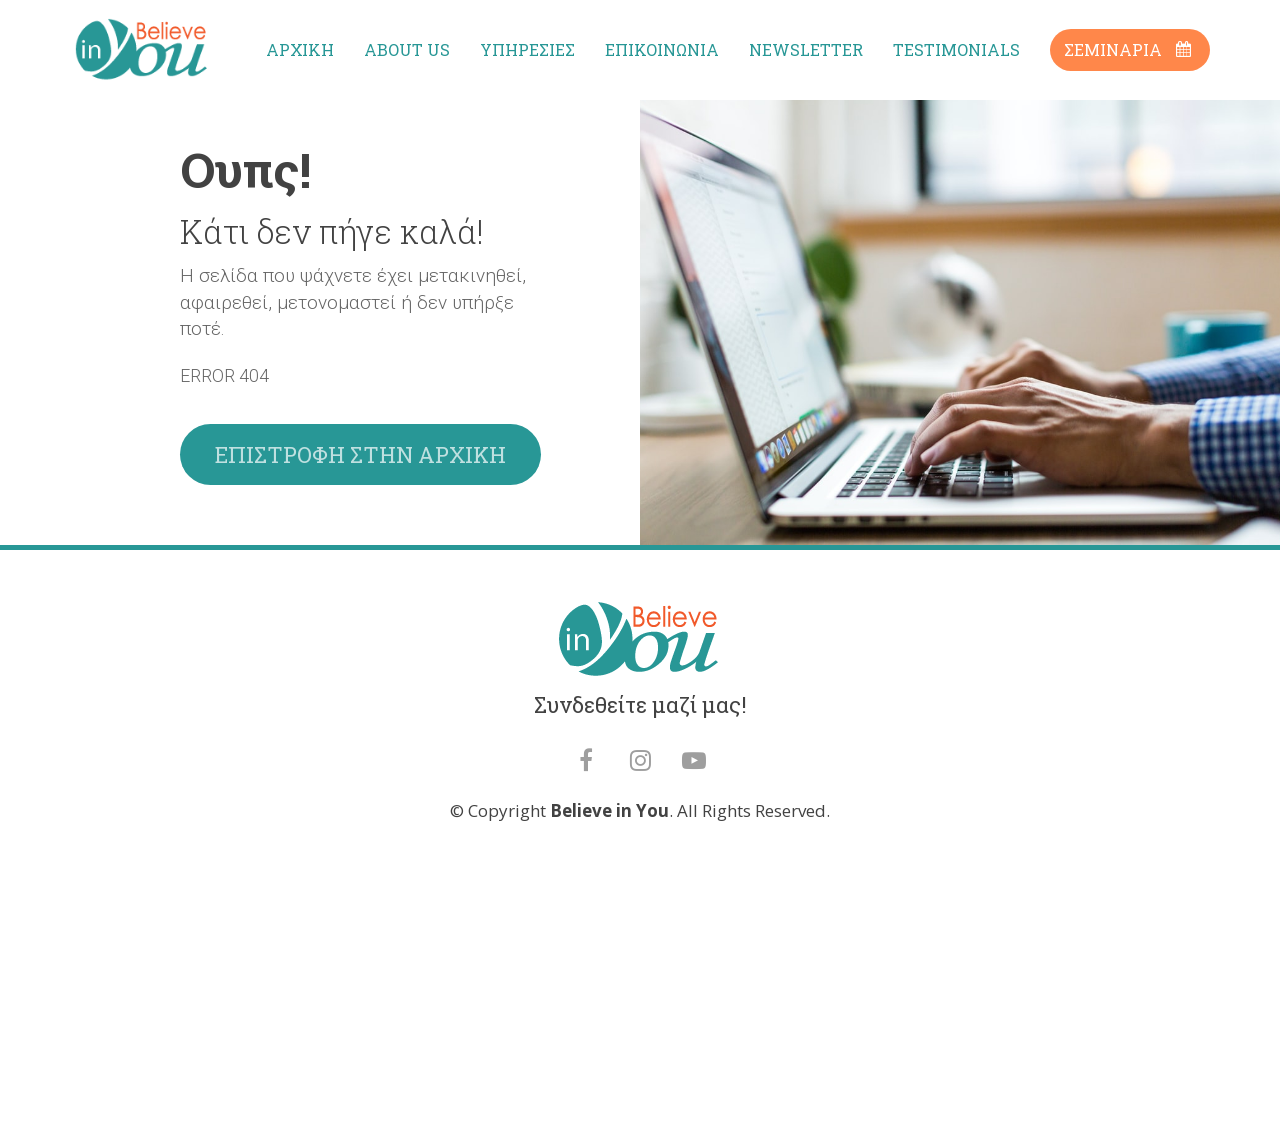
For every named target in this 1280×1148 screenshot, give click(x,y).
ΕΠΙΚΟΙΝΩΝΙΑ (662, 49)
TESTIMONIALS (956, 49)
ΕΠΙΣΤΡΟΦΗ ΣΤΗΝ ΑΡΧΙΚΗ (360, 591)
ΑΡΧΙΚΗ (300, 49)
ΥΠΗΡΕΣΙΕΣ (527, 49)
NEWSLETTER (806, 49)
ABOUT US (407, 49)
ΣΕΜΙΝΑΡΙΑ (1127, 49)
